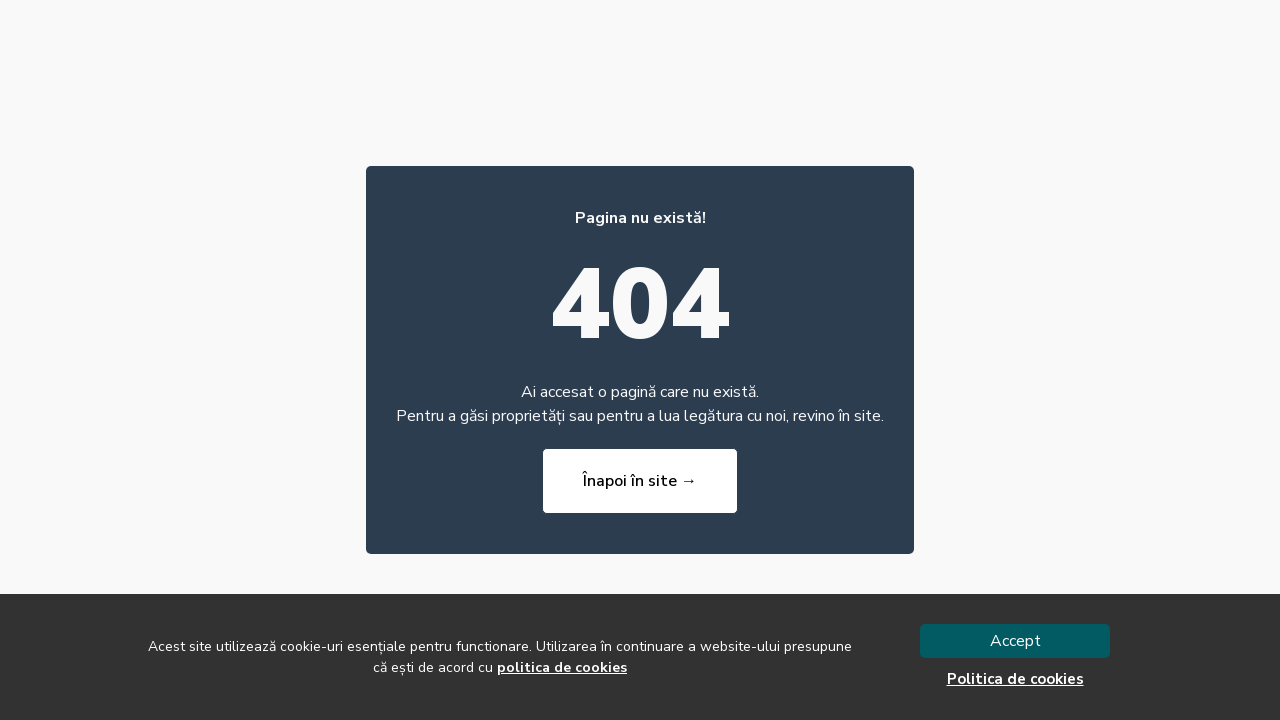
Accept (1015, 641)
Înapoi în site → (640, 481)
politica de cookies (562, 667)
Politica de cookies (1015, 679)
